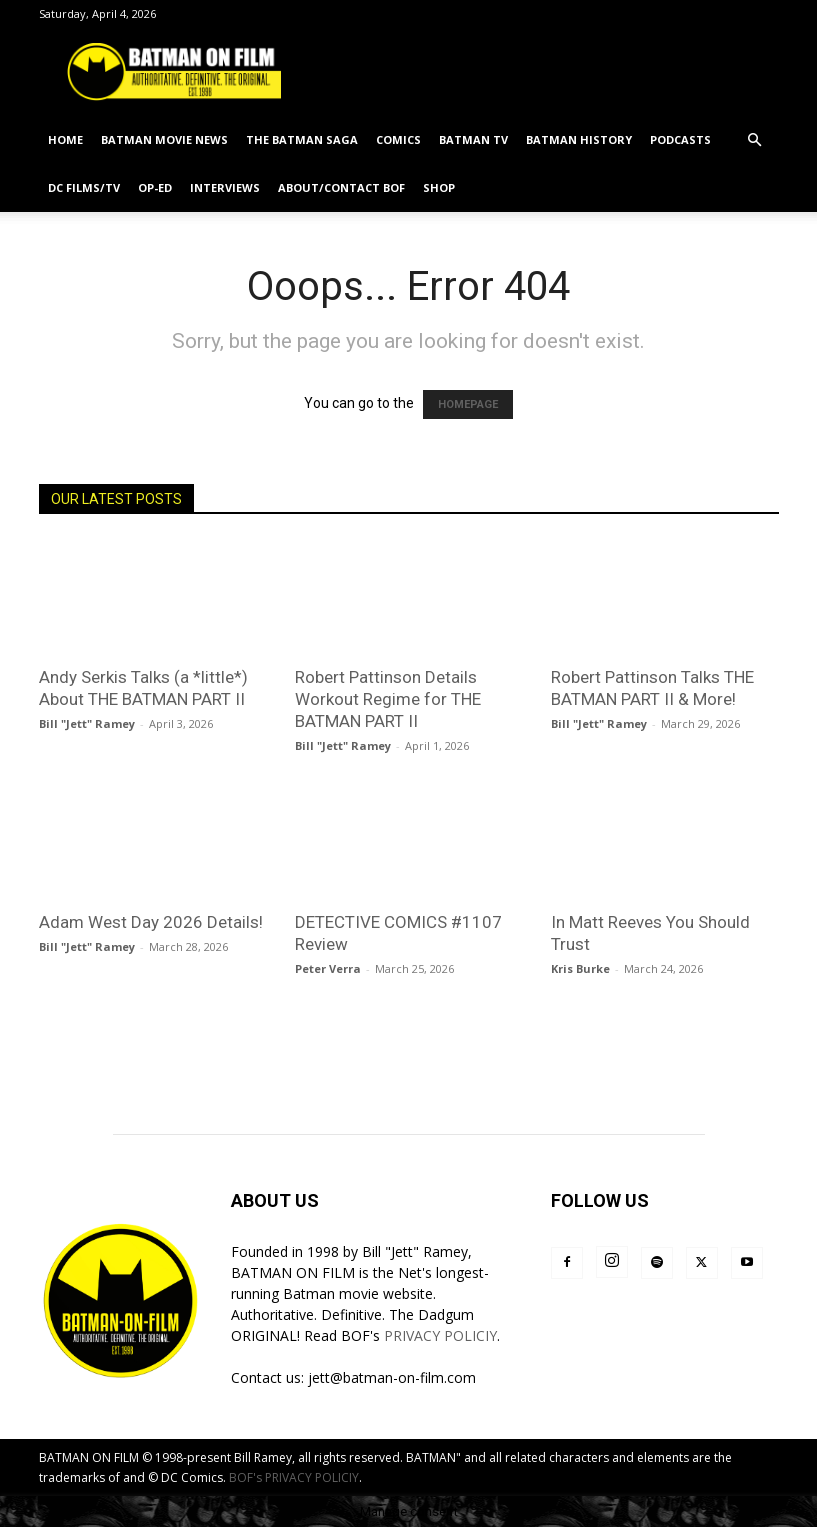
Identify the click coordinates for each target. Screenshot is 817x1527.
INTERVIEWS (225, 187)
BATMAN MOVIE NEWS (164, 139)
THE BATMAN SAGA (302, 139)
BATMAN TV (473, 139)
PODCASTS (680, 139)
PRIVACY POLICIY (440, 1335)
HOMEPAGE (468, 404)
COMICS (398, 139)
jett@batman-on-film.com (392, 1377)
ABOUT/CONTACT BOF (341, 187)
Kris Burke (580, 968)
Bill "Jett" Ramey (87, 723)
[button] (755, 140)
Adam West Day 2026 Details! (151, 922)
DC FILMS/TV (84, 187)
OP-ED (155, 187)
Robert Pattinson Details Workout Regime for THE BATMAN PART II (388, 699)
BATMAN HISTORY (579, 139)
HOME (65, 139)
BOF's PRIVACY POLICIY (294, 1477)
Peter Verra (328, 968)
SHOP (439, 187)
